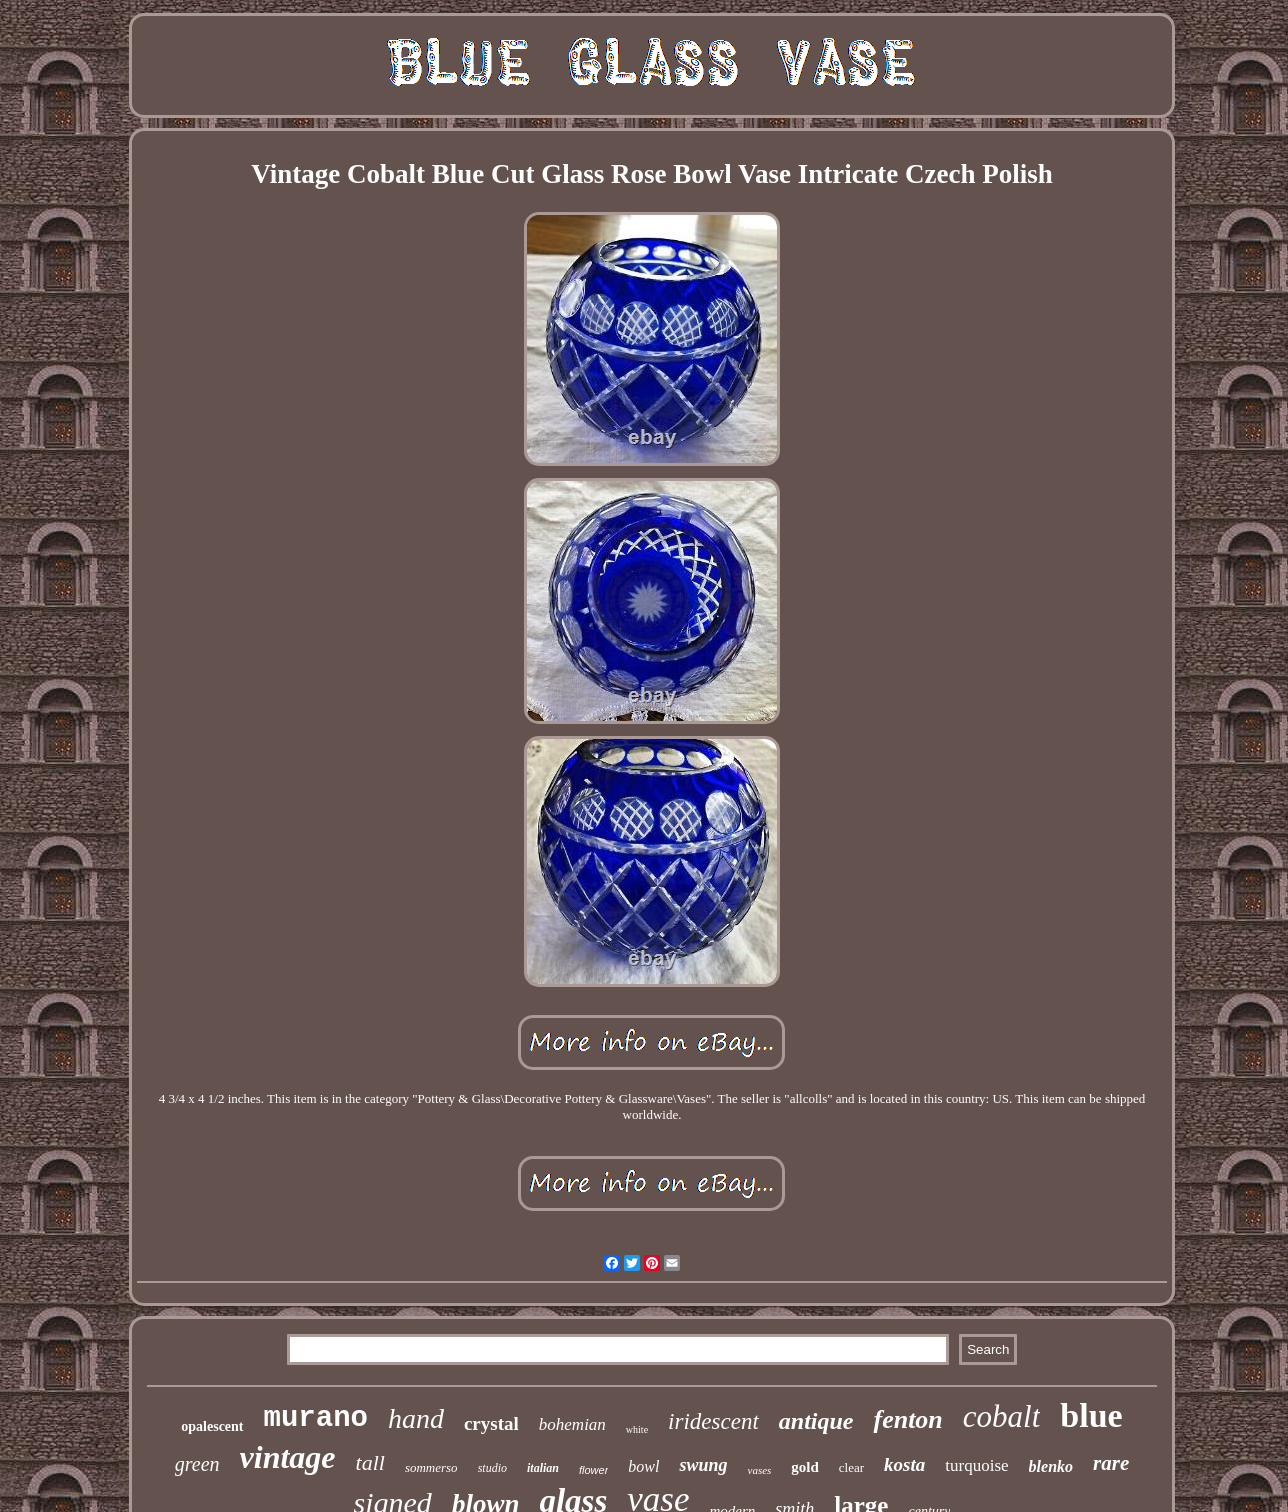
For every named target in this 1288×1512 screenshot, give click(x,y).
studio (492, 1468)
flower (593, 1470)
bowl (643, 1466)
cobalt (1002, 1416)
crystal (491, 1423)
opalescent (212, 1426)
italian (543, 1468)
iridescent (713, 1421)
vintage (288, 1457)
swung (703, 1465)
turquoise (976, 1465)
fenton (907, 1419)
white (637, 1429)
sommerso (431, 1467)
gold (805, 1467)
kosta (904, 1464)
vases (760, 1470)
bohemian (572, 1424)
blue (1091, 1415)
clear (851, 1467)
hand (416, 1418)
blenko (1051, 1466)
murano (316, 1418)
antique (816, 1421)
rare (1111, 1463)
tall (370, 1462)
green (197, 1464)
